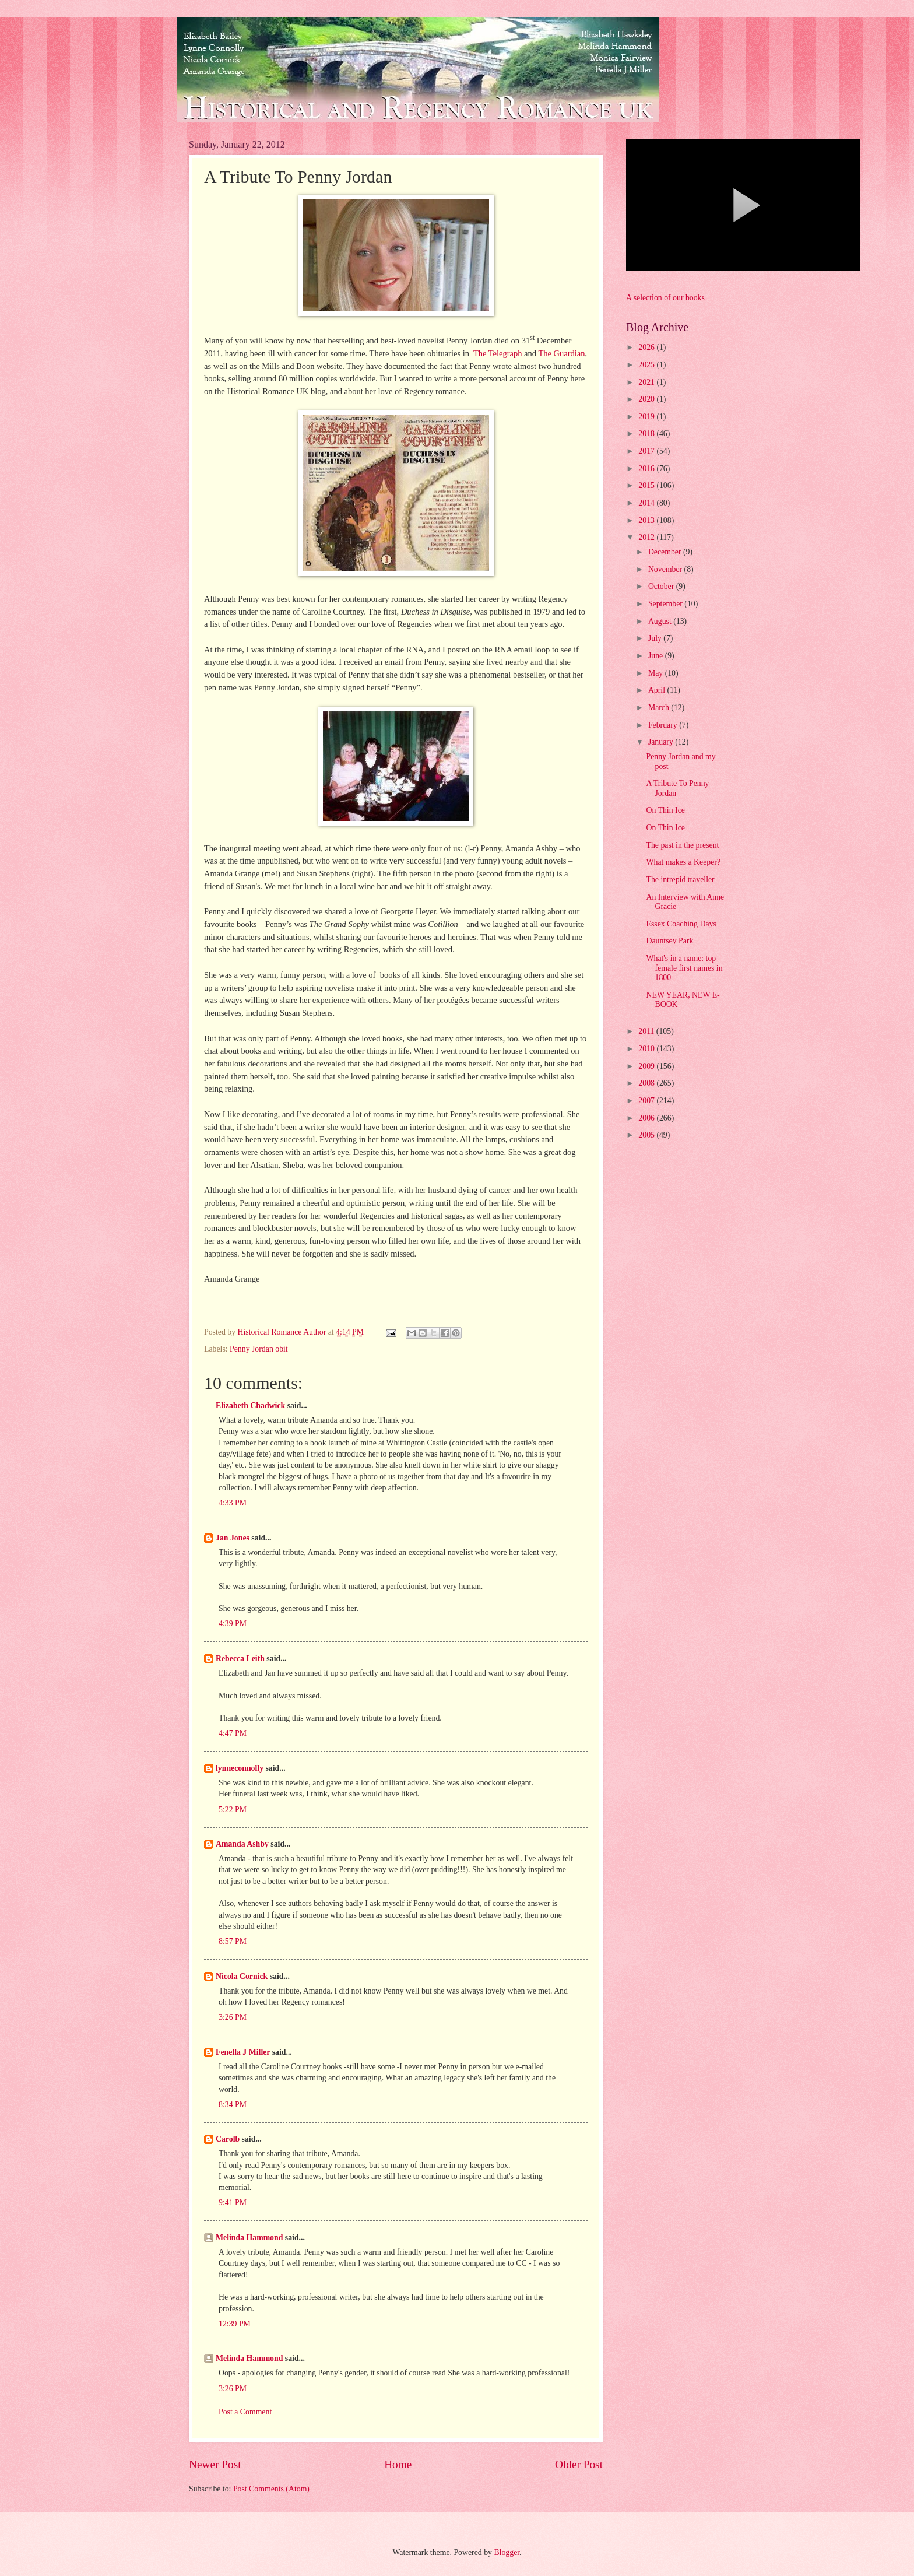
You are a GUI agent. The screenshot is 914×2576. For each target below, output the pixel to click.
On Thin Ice (665, 810)
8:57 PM (233, 1941)
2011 (647, 1031)
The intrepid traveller (680, 879)
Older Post (579, 2464)
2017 (647, 451)
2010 (647, 1048)
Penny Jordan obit (259, 1349)
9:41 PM (233, 2202)
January (661, 742)
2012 (647, 537)
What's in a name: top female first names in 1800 (684, 968)
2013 (647, 520)
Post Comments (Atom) (271, 2488)
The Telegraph (497, 353)
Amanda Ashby (242, 1844)
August (660, 621)
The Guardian (561, 353)
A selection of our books (665, 297)
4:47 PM (233, 1733)
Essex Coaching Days (681, 924)
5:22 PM (233, 1809)
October (662, 586)
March (659, 707)
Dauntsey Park (669, 940)
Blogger (506, 2552)
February (663, 725)
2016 (647, 468)
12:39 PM (235, 2323)
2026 (647, 347)
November (666, 569)
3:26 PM (233, 2017)
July (655, 638)
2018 (647, 433)
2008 (647, 1083)
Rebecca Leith (240, 1658)
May (656, 673)
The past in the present (682, 845)
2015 (647, 485)
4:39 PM (233, 1623)
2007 (647, 1100)
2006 (647, 1118)
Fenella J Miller (243, 2052)
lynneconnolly (239, 1768)
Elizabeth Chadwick (250, 1405)
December (665, 552)
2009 (647, 1066)
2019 (647, 416)
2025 (647, 364)
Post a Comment (245, 2411)
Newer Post (215, 2464)
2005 (647, 1135)
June (656, 655)
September (666, 603)
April (657, 690)
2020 (647, 399)
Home (398, 2464)
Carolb (228, 2139)
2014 (647, 503)
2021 (647, 382)
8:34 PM (233, 2104)
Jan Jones (232, 1537)
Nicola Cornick (242, 1976)
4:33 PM (233, 1502)
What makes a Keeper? (683, 862)
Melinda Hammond (249, 2237)
